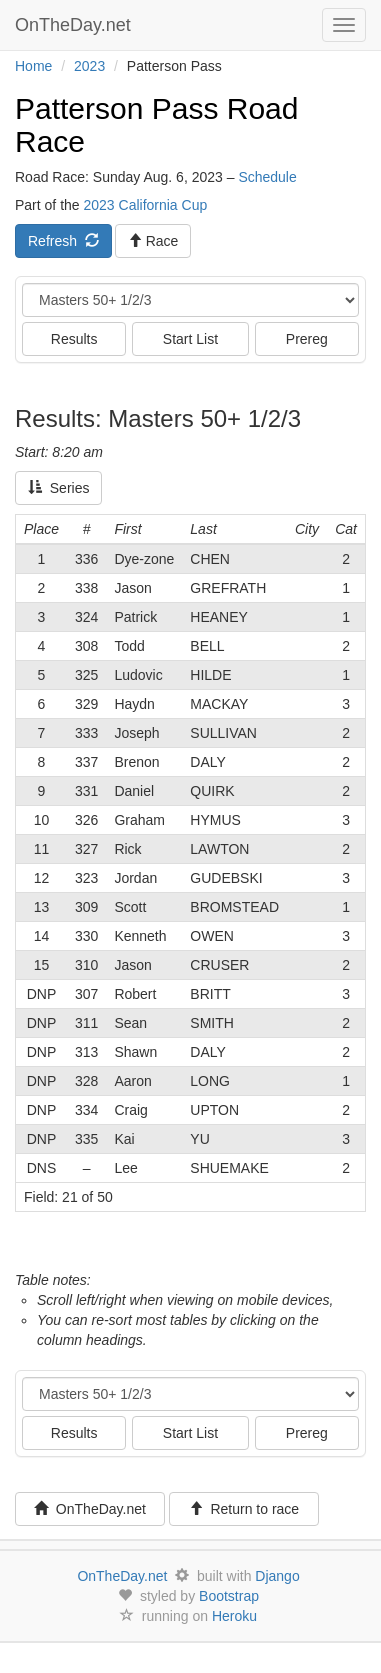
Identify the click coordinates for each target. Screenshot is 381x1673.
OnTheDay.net (75, 25)
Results (74, 339)
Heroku (234, 1616)
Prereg (307, 339)
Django (277, 1576)
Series (58, 488)
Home (33, 66)
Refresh (63, 241)
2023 (89, 66)
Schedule (267, 177)
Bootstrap (229, 1596)
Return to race (244, 1509)
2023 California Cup (145, 205)
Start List (190, 339)
